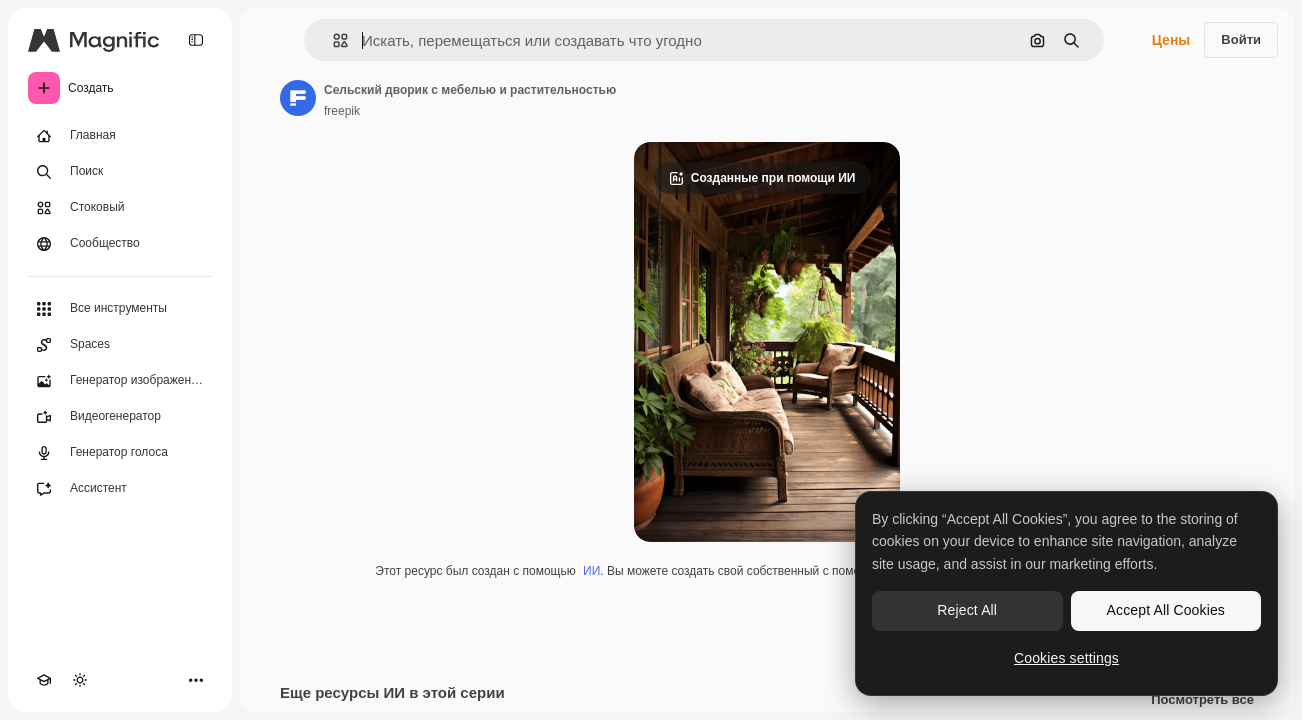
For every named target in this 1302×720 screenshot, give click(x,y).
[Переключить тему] (80, 680)
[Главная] (120, 136)
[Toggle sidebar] (196, 40)
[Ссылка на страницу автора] (298, 98)
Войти (1241, 39)
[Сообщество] (120, 244)
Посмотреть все (1202, 700)
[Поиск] (120, 172)
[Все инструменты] (120, 309)
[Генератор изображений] (120, 381)
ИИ (591, 571)
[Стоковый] (120, 208)
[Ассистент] (120, 489)
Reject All (967, 610)
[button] (332, 40)
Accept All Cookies (1166, 610)
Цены (1171, 40)
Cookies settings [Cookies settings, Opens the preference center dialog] (1066, 658)
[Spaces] (120, 345)
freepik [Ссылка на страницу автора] (342, 111)
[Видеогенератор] (120, 417)
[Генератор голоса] (120, 453)
